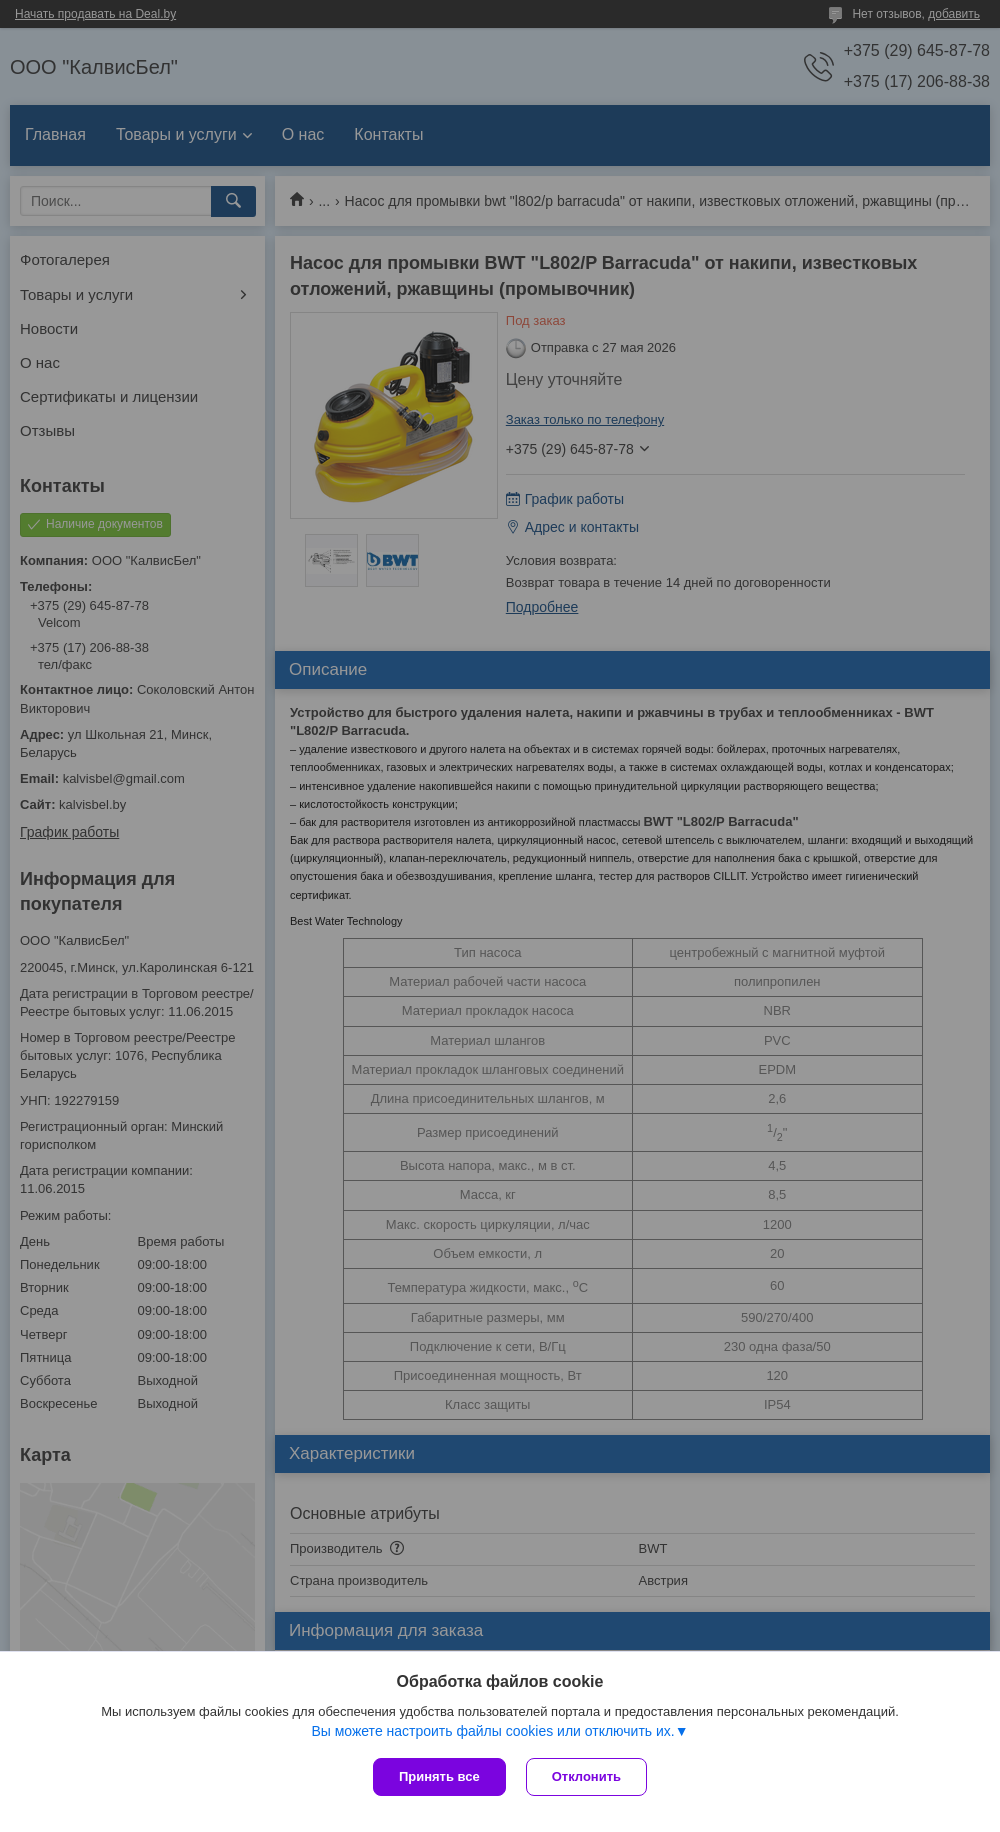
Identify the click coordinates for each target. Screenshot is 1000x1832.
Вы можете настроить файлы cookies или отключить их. (492, 1731)
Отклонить (586, 1776)
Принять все (439, 1776)
